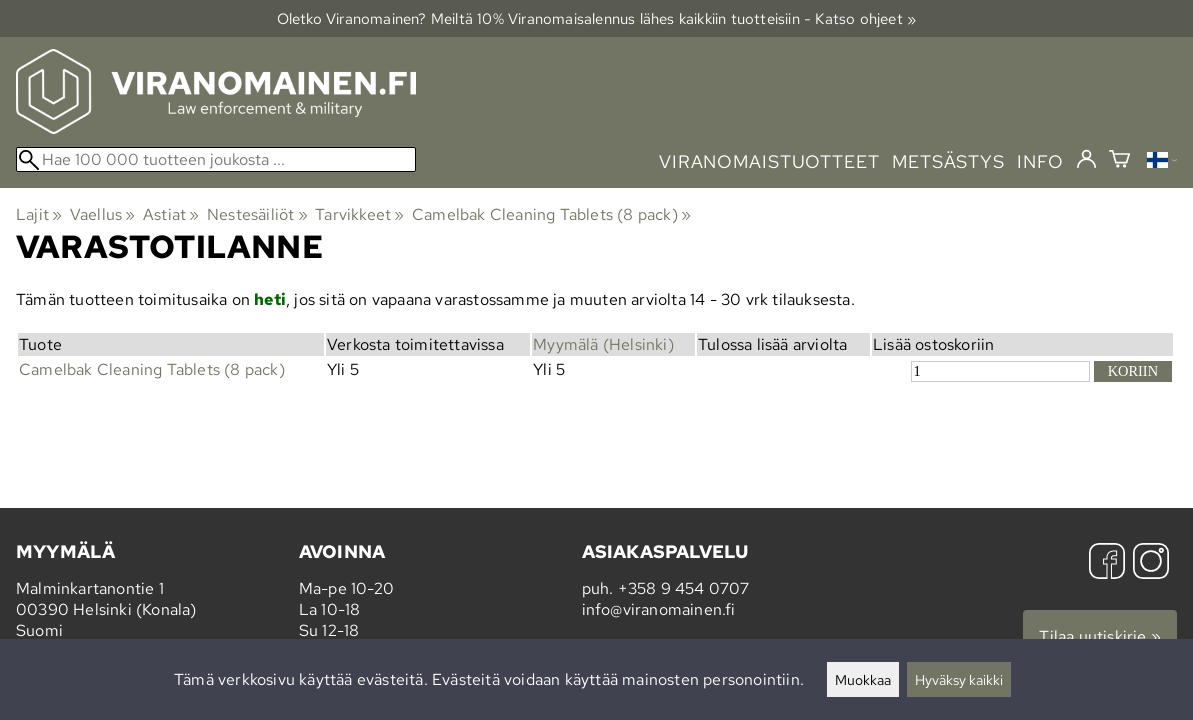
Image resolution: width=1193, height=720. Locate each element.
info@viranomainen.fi (659, 609)
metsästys (948, 161)
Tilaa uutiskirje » (1100, 636)
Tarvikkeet (359, 214)
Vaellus (103, 214)
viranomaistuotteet (769, 161)
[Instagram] (1151, 563)
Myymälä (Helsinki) (603, 344)
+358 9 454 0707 (684, 588)
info (1040, 161)
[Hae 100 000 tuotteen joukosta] (216, 159)
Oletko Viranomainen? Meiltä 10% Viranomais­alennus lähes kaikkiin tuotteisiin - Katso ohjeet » (597, 18)
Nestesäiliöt (257, 214)
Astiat (171, 214)
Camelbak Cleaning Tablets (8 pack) (551, 214)
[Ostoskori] (1119, 161)
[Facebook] (1107, 563)
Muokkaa (863, 679)
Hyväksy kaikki (959, 679)
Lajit (39, 214)
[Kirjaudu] (1086, 160)
